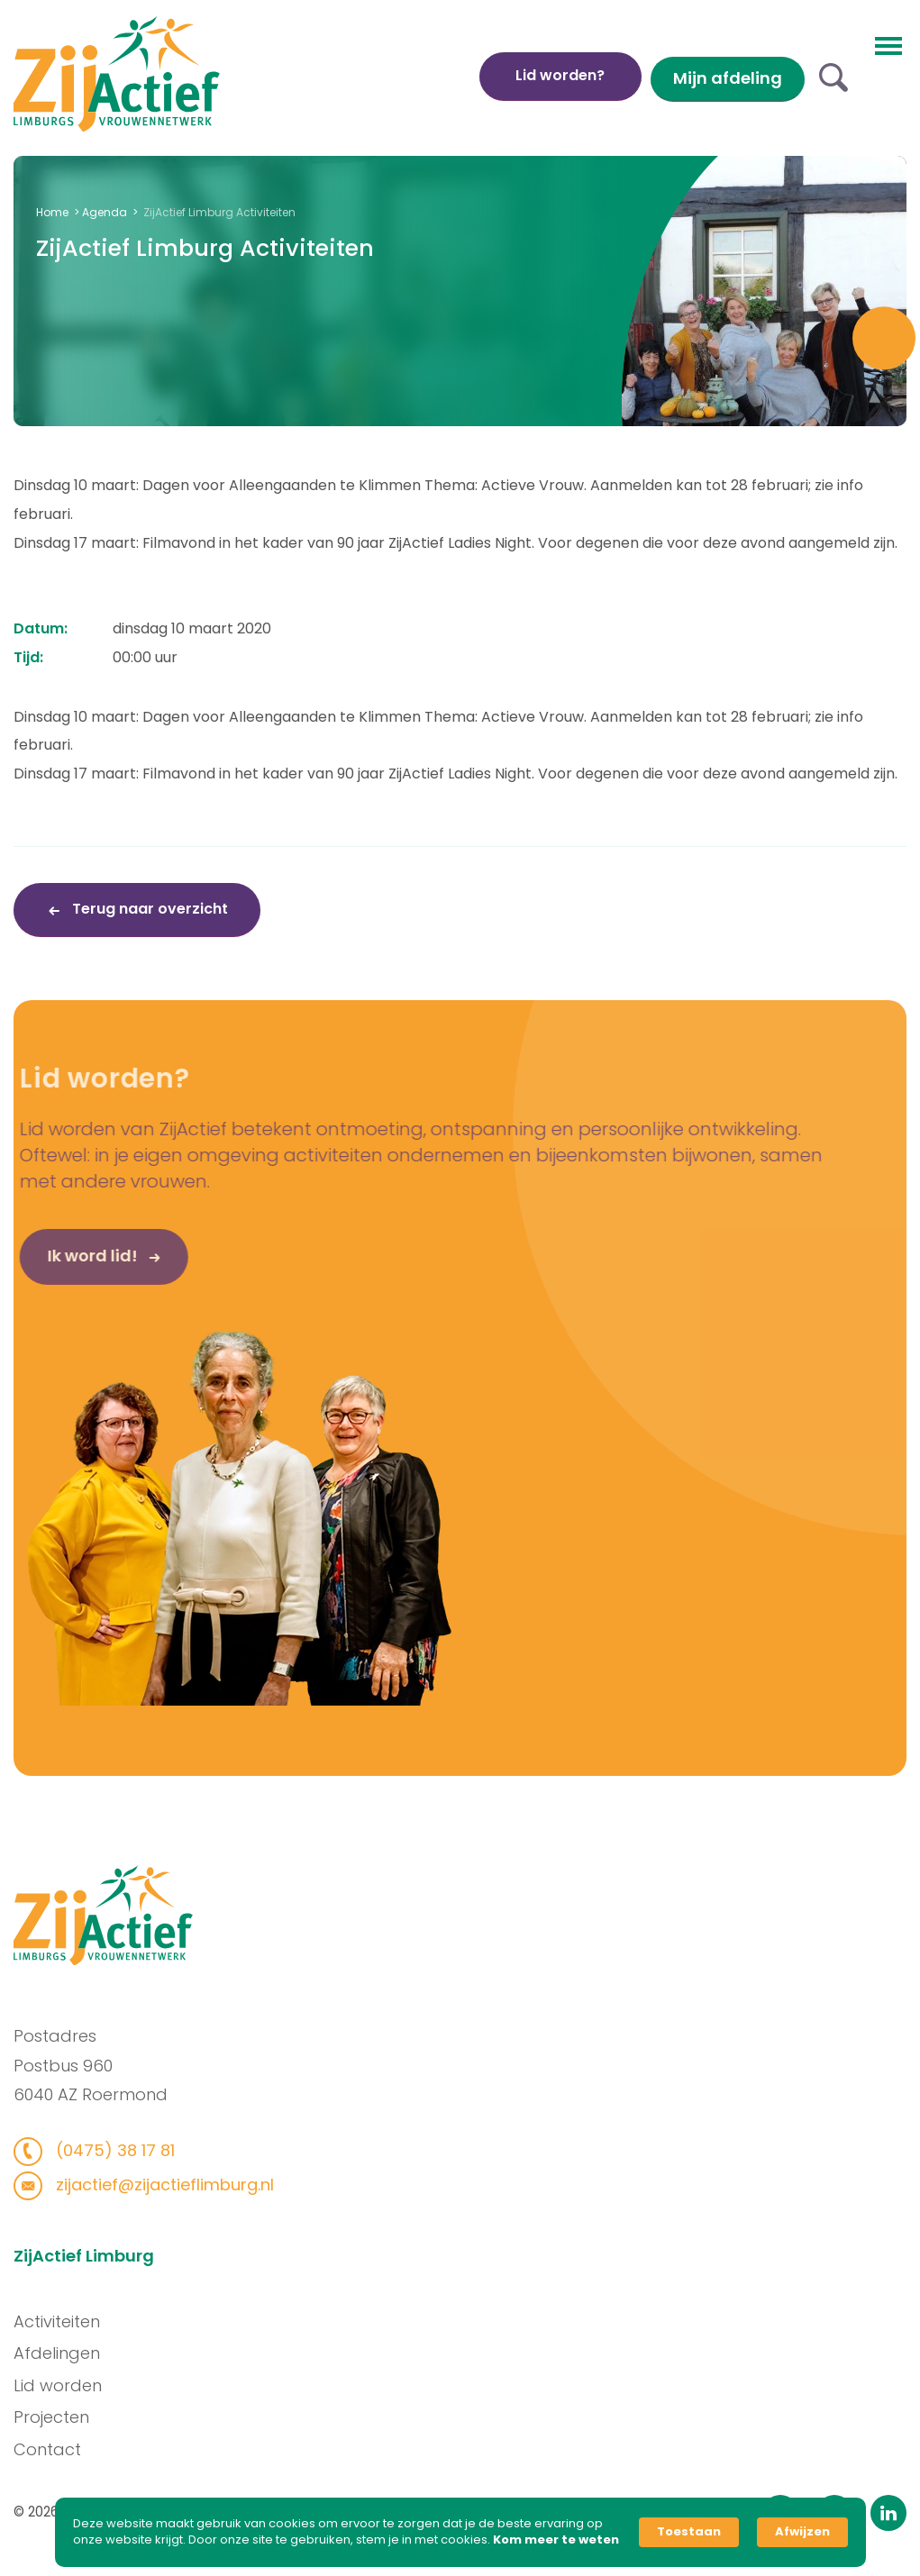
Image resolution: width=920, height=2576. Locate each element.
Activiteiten (64, 2321)
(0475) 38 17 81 (106, 2150)
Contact (54, 2449)
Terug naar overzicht (148, 908)
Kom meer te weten (556, 2540)
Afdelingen (64, 2353)
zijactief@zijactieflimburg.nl (155, 2184)
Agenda (104, 212)
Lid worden (65, 2385)
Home (52, 212)
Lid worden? (560, 75)
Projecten (58, 2417)
